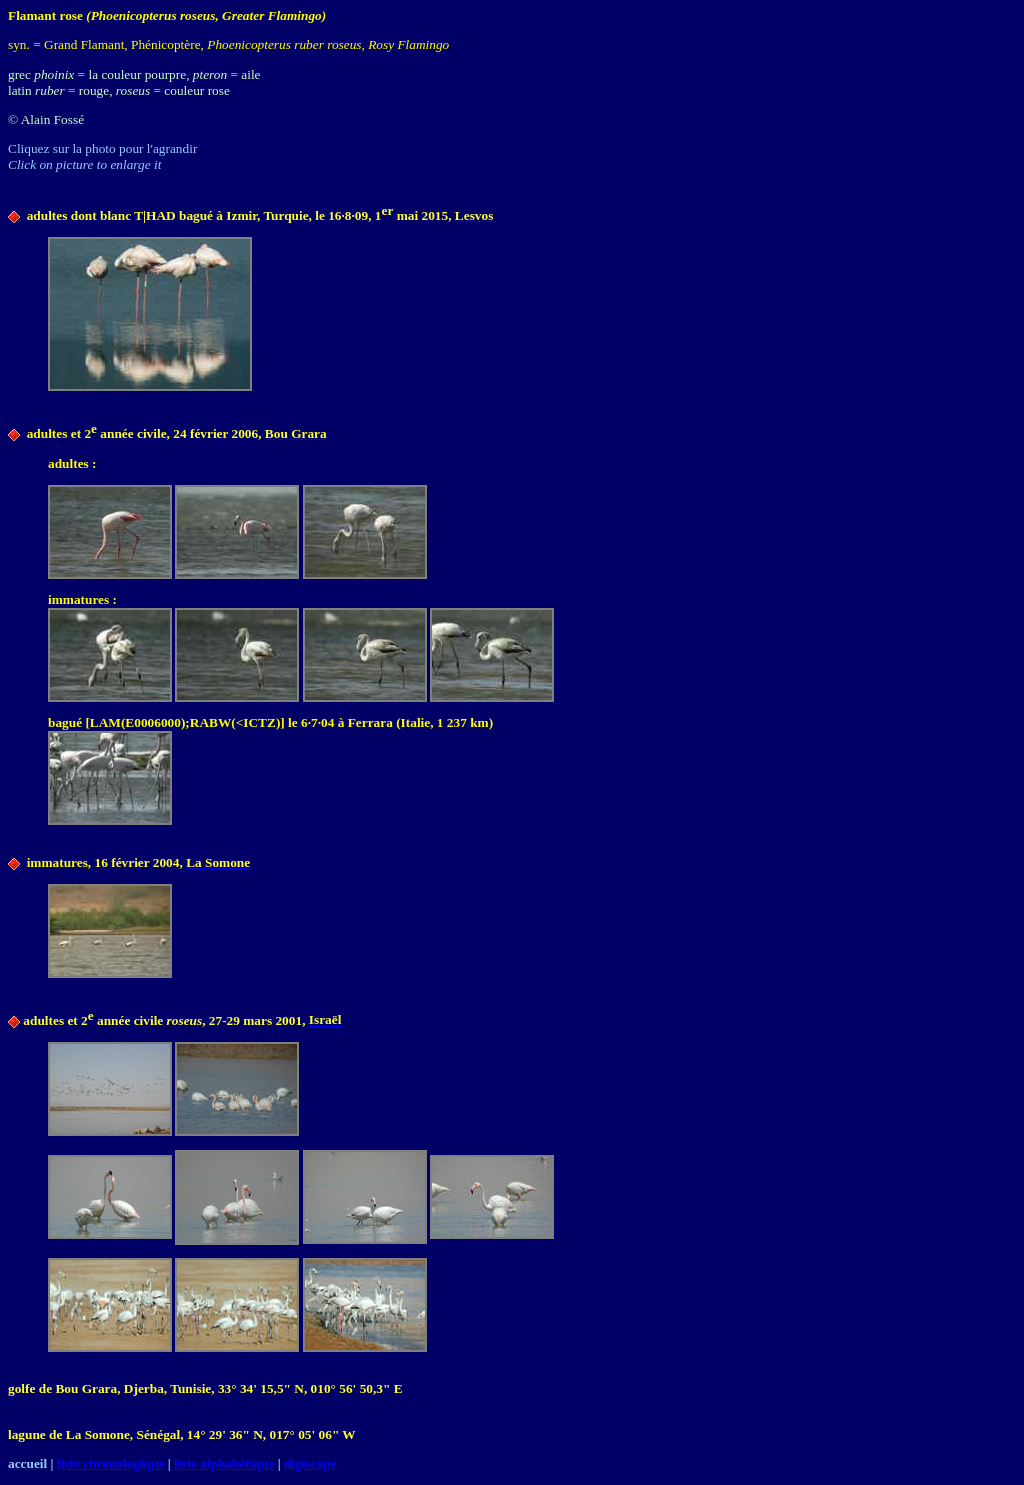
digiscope (310, 1463)
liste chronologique (111, 1463)
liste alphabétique (224, 1463)
